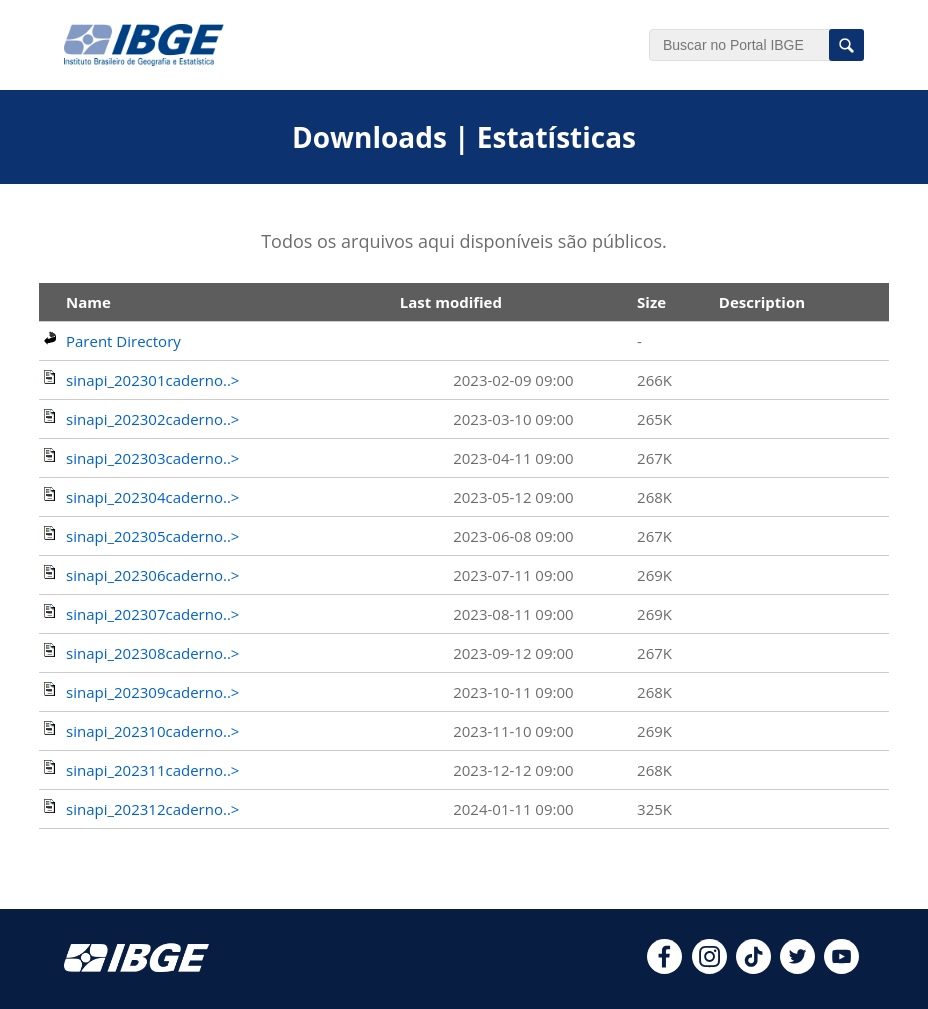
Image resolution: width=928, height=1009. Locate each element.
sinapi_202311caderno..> (152, 770)
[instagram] (709, 968)
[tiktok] (753, 968)
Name (88, 302)
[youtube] (841, 968)
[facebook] (664, 968)
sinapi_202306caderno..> (152, 575)
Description (762, 302)
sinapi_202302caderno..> (152, 419)
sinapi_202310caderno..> (152, 731)
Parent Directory (123, 341)
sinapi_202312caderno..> (152, 809)
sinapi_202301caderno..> (152, 380)
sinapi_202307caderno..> (152, 614)
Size (651, 302)
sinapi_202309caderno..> (152, 692)
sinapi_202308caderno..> (152, 653)
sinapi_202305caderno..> (152, 536)
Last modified (451, 302)
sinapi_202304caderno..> (152, 497)
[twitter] (797, 968)
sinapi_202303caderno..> (152, 458)
